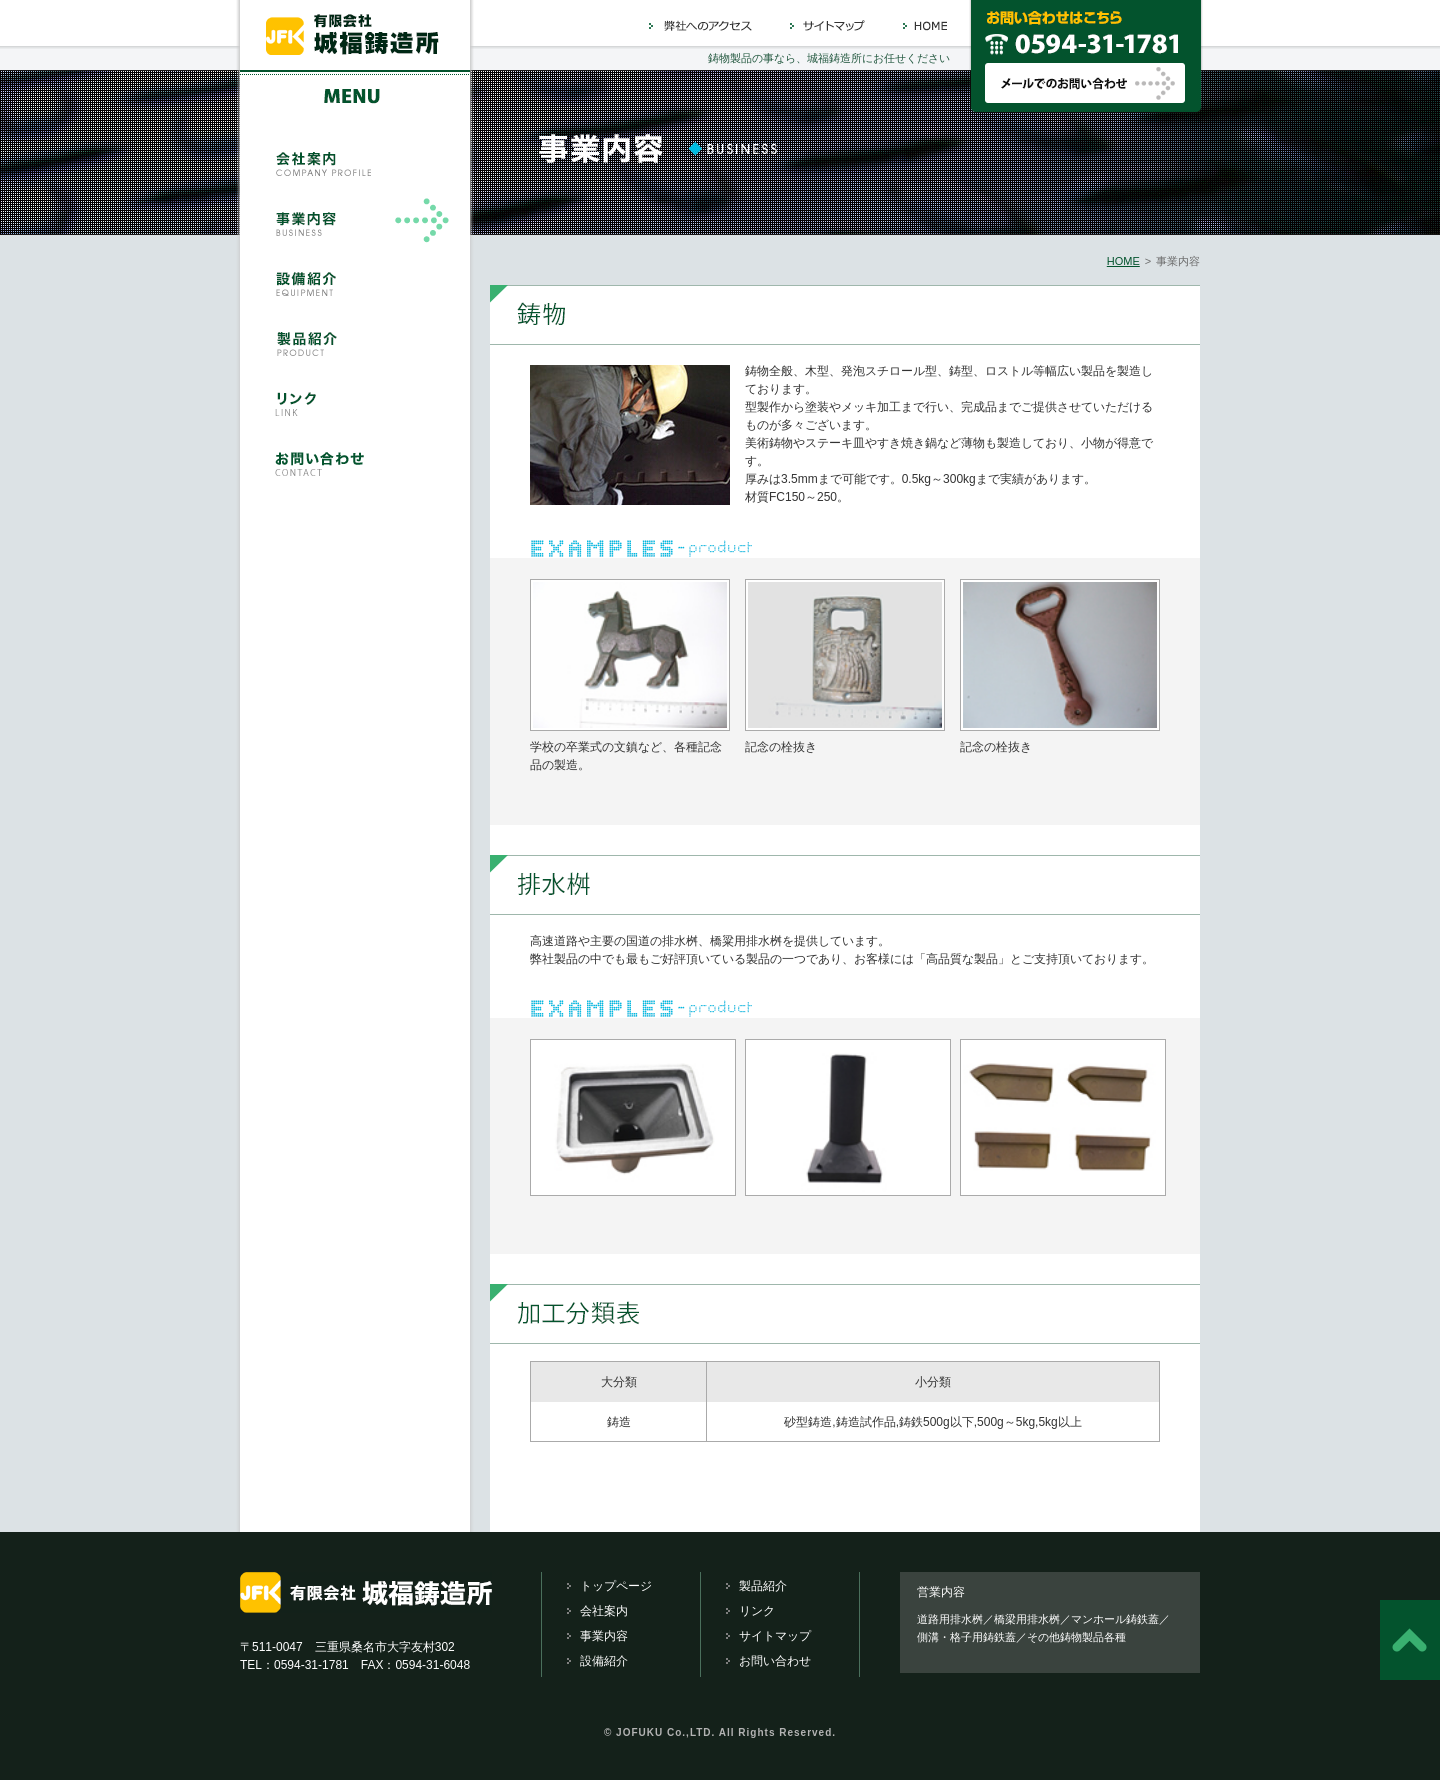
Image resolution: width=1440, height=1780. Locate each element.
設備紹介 (604, 1661)
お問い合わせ (775, 1661)
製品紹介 (763, 1586)
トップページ (616, 1586)
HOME (1123, 261)
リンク (757, 1611)
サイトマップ (775, 1636)
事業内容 (604, 1636)
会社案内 (604, 1611)
